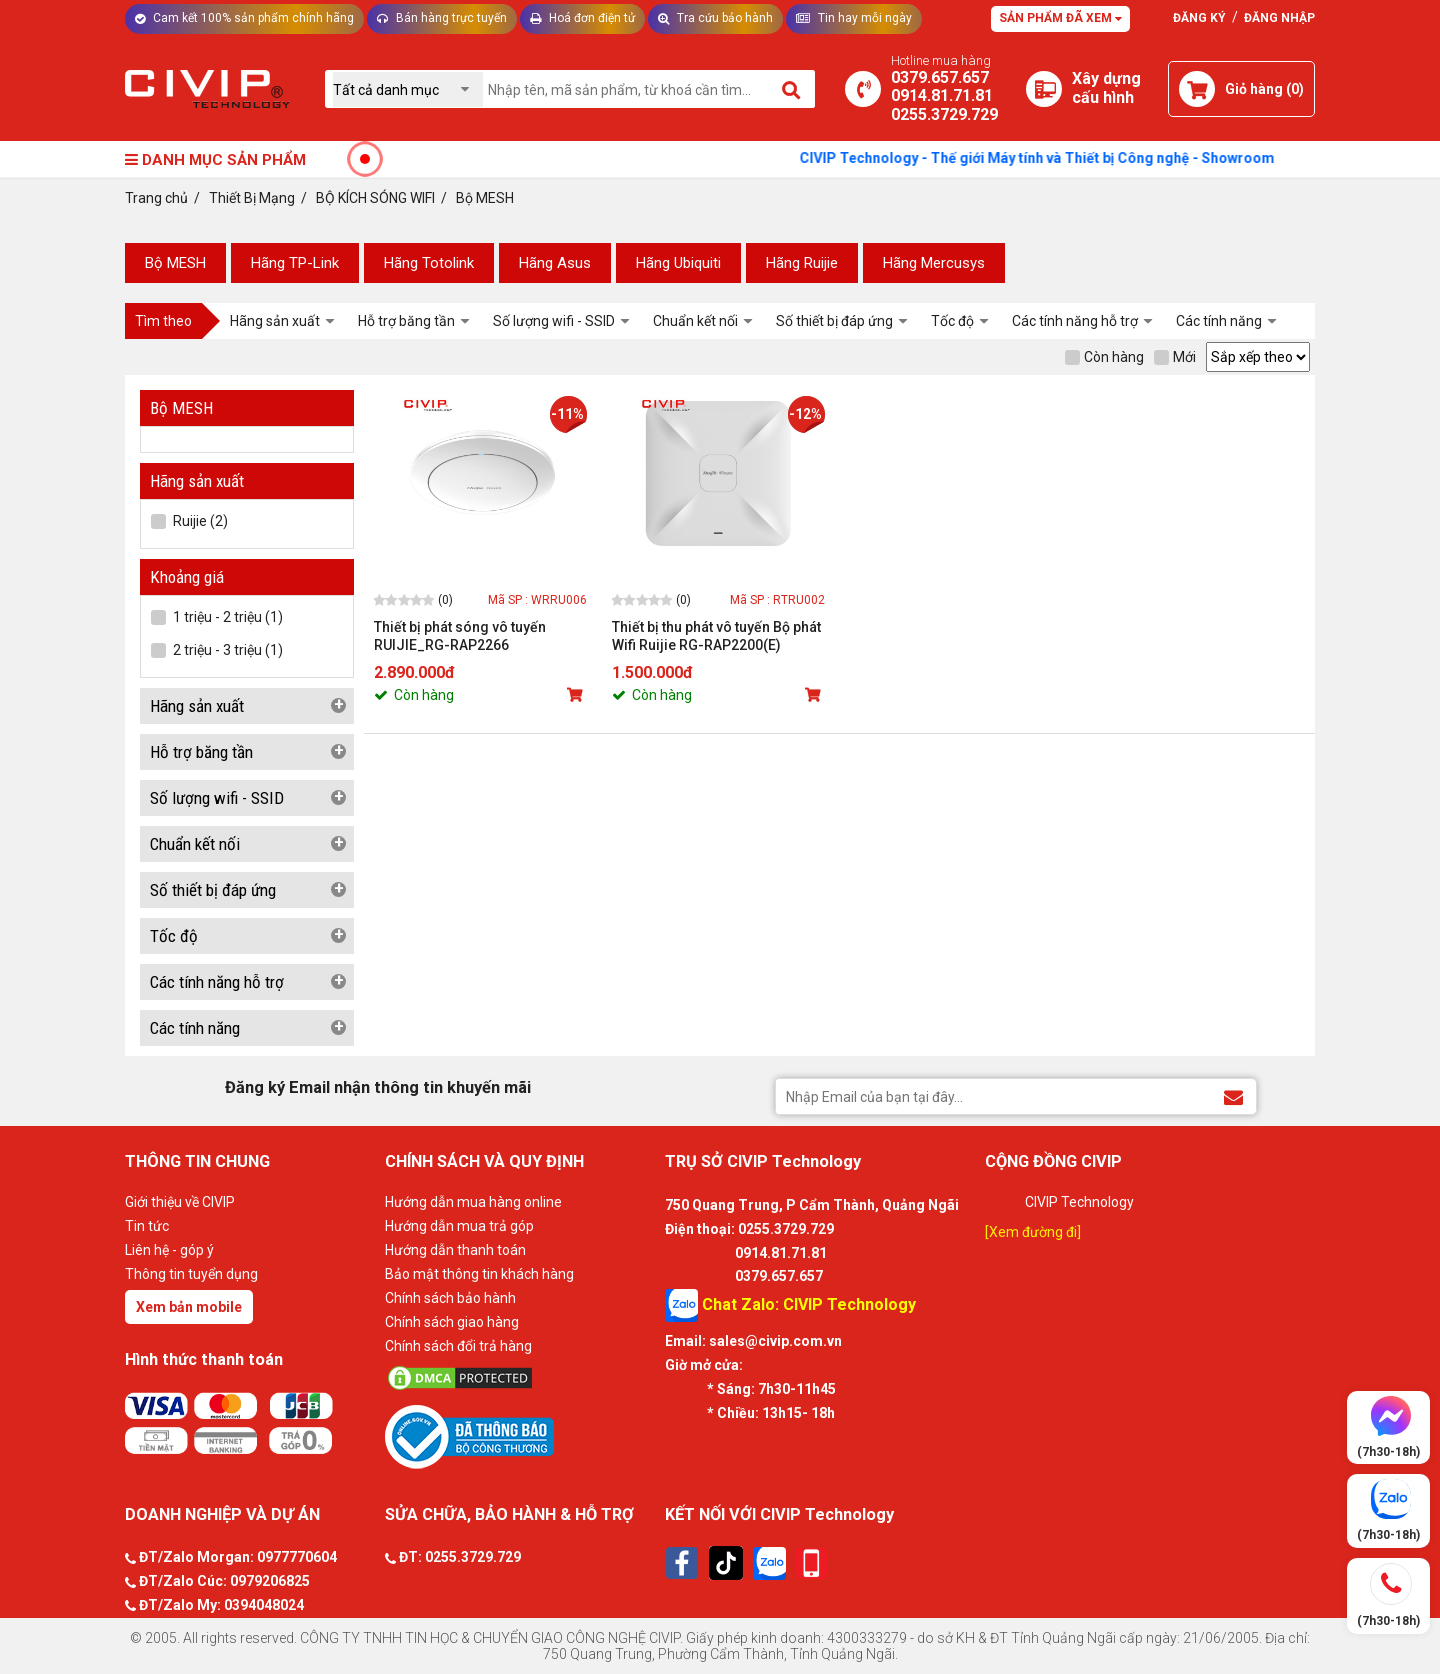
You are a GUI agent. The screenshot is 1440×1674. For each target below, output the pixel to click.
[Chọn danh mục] (408, 89)
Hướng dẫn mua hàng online (473, 1202)
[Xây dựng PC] (1044, 89)
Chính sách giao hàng (452, 1322)
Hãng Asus (555, 263)
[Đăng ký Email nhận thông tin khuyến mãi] (1233, 1095)
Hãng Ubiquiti (678, 263)
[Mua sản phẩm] (577, 695)
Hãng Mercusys (934, 263)
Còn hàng (1104, 357)
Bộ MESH (175, 263)
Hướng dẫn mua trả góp (459, 1226)
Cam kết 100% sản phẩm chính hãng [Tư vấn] (244, 18)
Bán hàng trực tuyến (442, 18)
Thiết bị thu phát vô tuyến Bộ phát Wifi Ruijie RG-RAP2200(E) (716, 636)
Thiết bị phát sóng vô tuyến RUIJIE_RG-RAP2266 (460, 636)
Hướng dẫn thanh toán (455, 1250)
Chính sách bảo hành (450, 1298)
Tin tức (147, 1226)
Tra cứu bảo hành (715, 18)
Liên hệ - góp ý (169, 1250)
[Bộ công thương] (520, 1436)
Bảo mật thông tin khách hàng (479, 1274)
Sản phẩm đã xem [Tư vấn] (1060, 18)
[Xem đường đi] (1033, 1232)
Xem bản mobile (189, 1307)
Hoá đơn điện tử (582, 18)
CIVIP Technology (1079, 1202)
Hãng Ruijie (802, 263)
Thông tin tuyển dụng (191, 1274)
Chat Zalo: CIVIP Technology (790, 1305)
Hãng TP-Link (295, 263)
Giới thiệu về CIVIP (180, 1202)
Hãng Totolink (429, 263)
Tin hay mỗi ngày (854, 18)
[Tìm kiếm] (792, 89)
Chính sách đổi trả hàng (458, 1346)
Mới (1175, 357)
